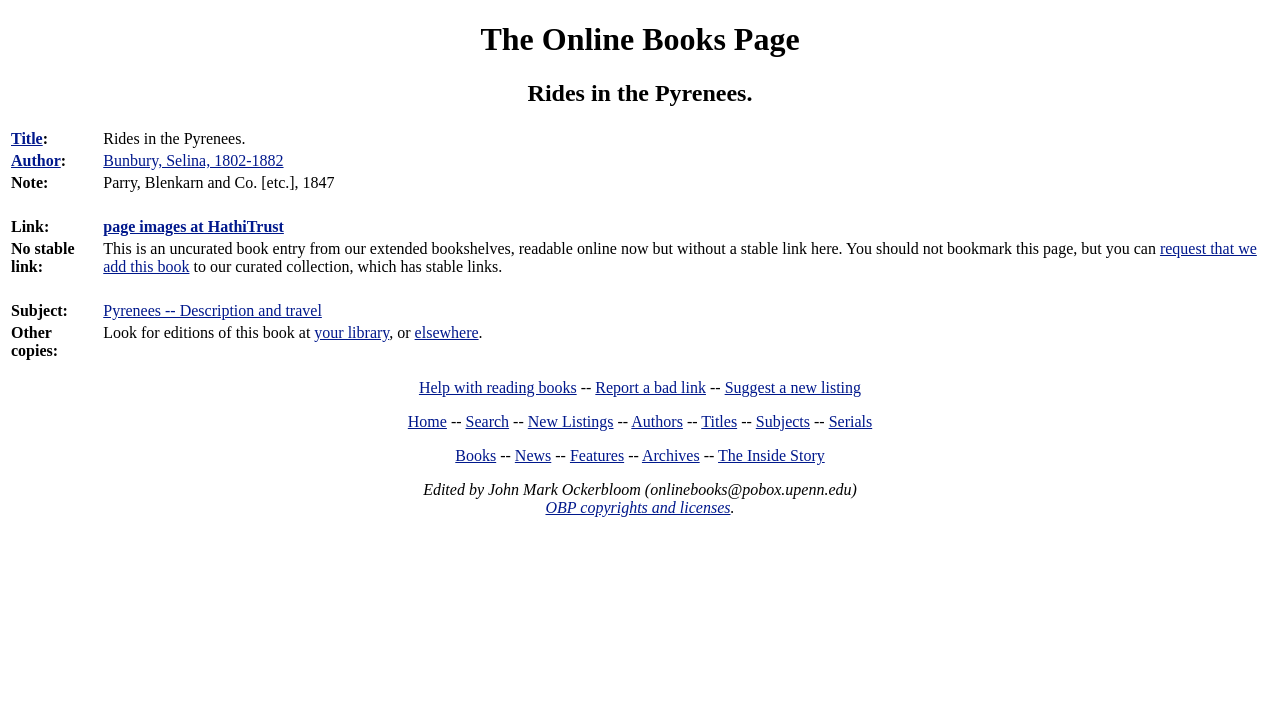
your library (351, 332)
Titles (719, 421)
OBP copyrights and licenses (637, 507)
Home (427, 421)
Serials (851, 421)
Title (27, 138)
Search (488, 421)
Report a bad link (650, 387)
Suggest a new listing (793, 387)
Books (475, 455)
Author (36, 160)
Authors (657, 421)
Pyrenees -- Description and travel (212, 310)
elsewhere (447, 332)
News (533, 455)
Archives (671, 455)
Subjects (783, 421)
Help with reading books (498, 387)
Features (597, 455)
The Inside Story (771, 455)
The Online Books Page (639, 39)
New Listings (571, 421)
